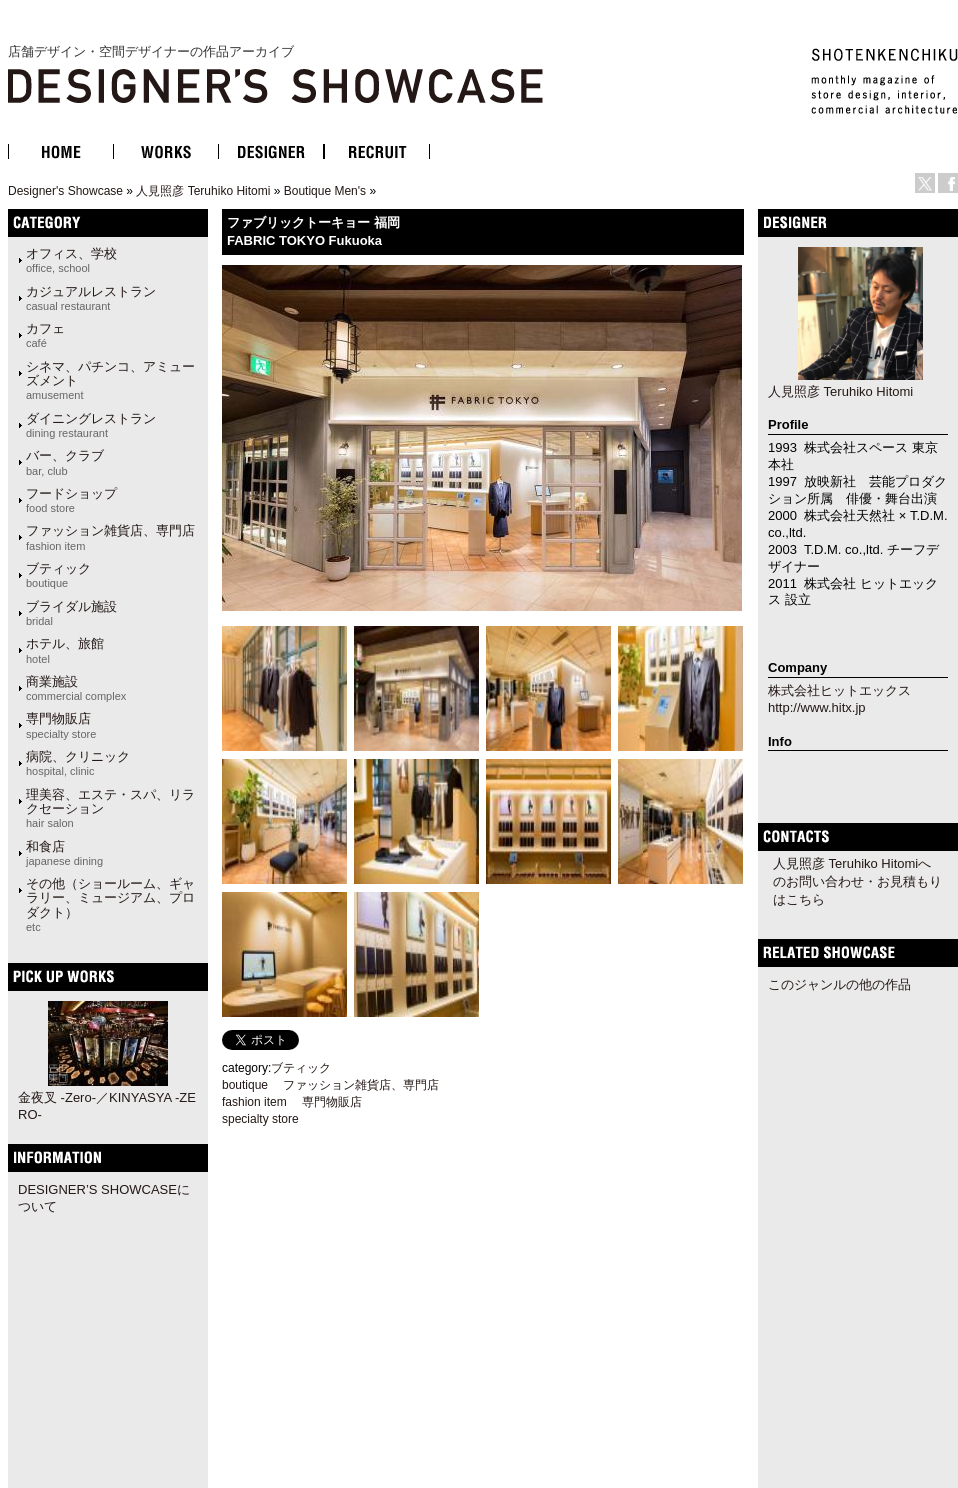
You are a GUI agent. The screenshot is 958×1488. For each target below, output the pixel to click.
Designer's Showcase (65, 191)
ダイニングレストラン (91, 425)
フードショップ (71, 500)
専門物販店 (61, 725)
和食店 (64, 853)
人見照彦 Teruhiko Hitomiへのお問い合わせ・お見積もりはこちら (857, 881)
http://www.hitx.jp (817, 707)
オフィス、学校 (71, 260)
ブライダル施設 (71, 613)
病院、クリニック (78, 763)
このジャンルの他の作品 (839, 984)
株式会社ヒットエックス (839, 690)
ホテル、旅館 (65, 650)
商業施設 (76, 688)
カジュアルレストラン (91, 298)
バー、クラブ (65, 462)
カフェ (45, 335)
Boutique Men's (325, 191)
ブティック (58, 575)
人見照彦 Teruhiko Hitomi (203, 191)
